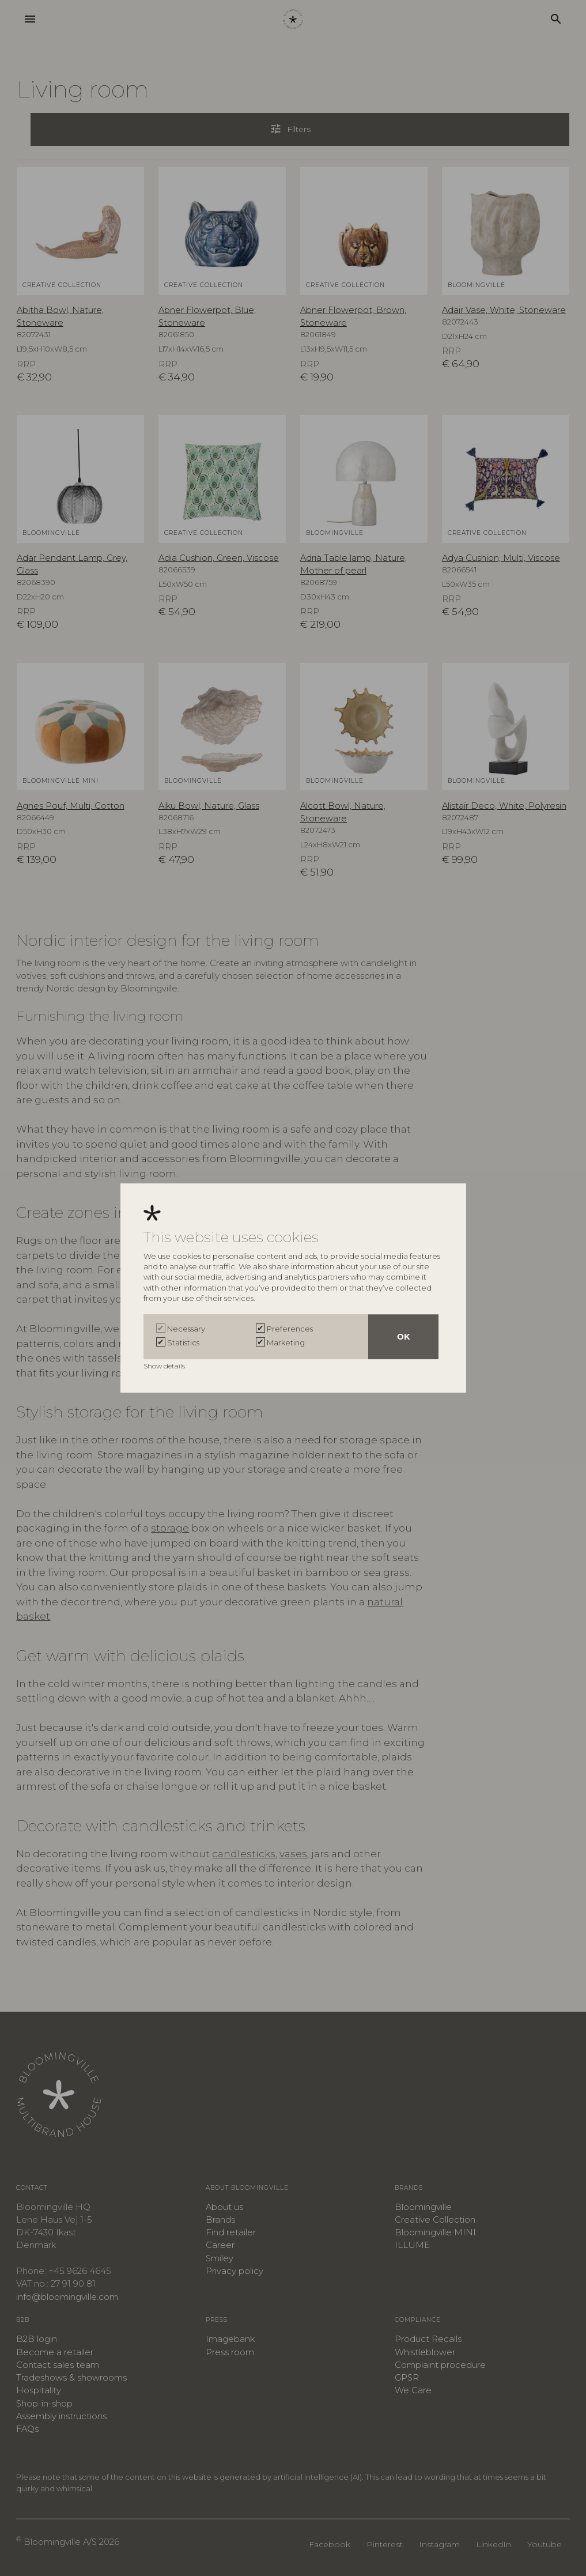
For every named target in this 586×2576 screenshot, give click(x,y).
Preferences (290, 1328)
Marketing (286, 1342)
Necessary (186, 1328)
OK (403, 1337)
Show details (165, 1365)
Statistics (183, 1342)
